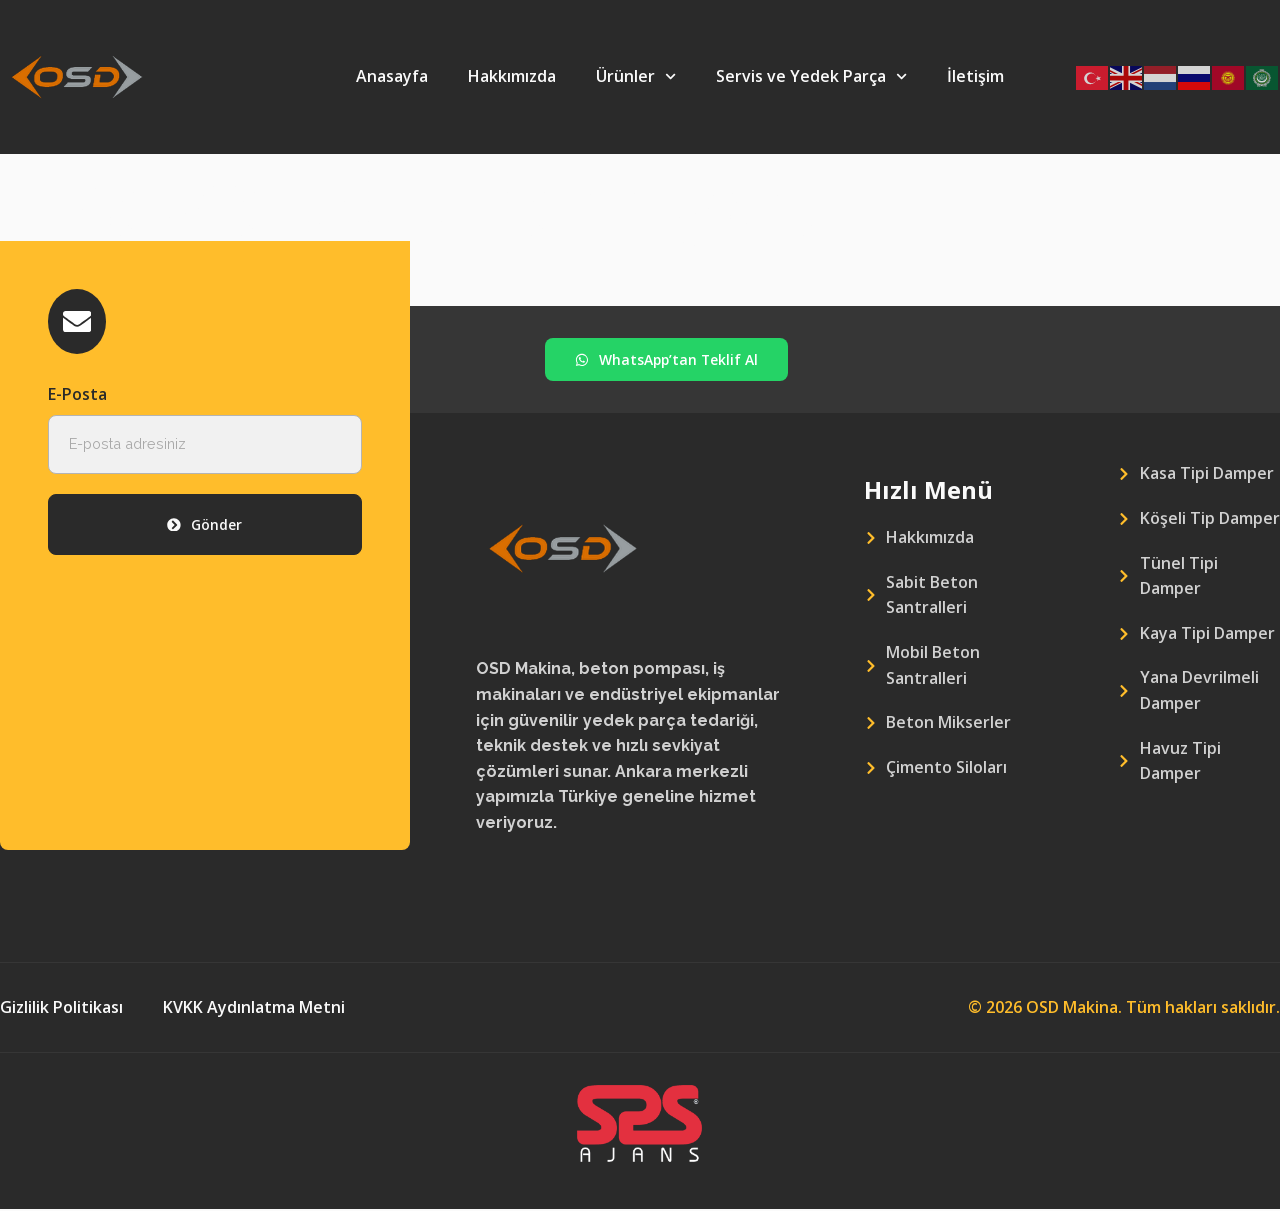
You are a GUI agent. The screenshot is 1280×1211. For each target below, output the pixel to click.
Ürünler (636, 76)
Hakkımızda (512, 76)
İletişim (975, 76)
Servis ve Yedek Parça (811, 76)
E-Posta (77, 396)
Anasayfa (392, 76)
